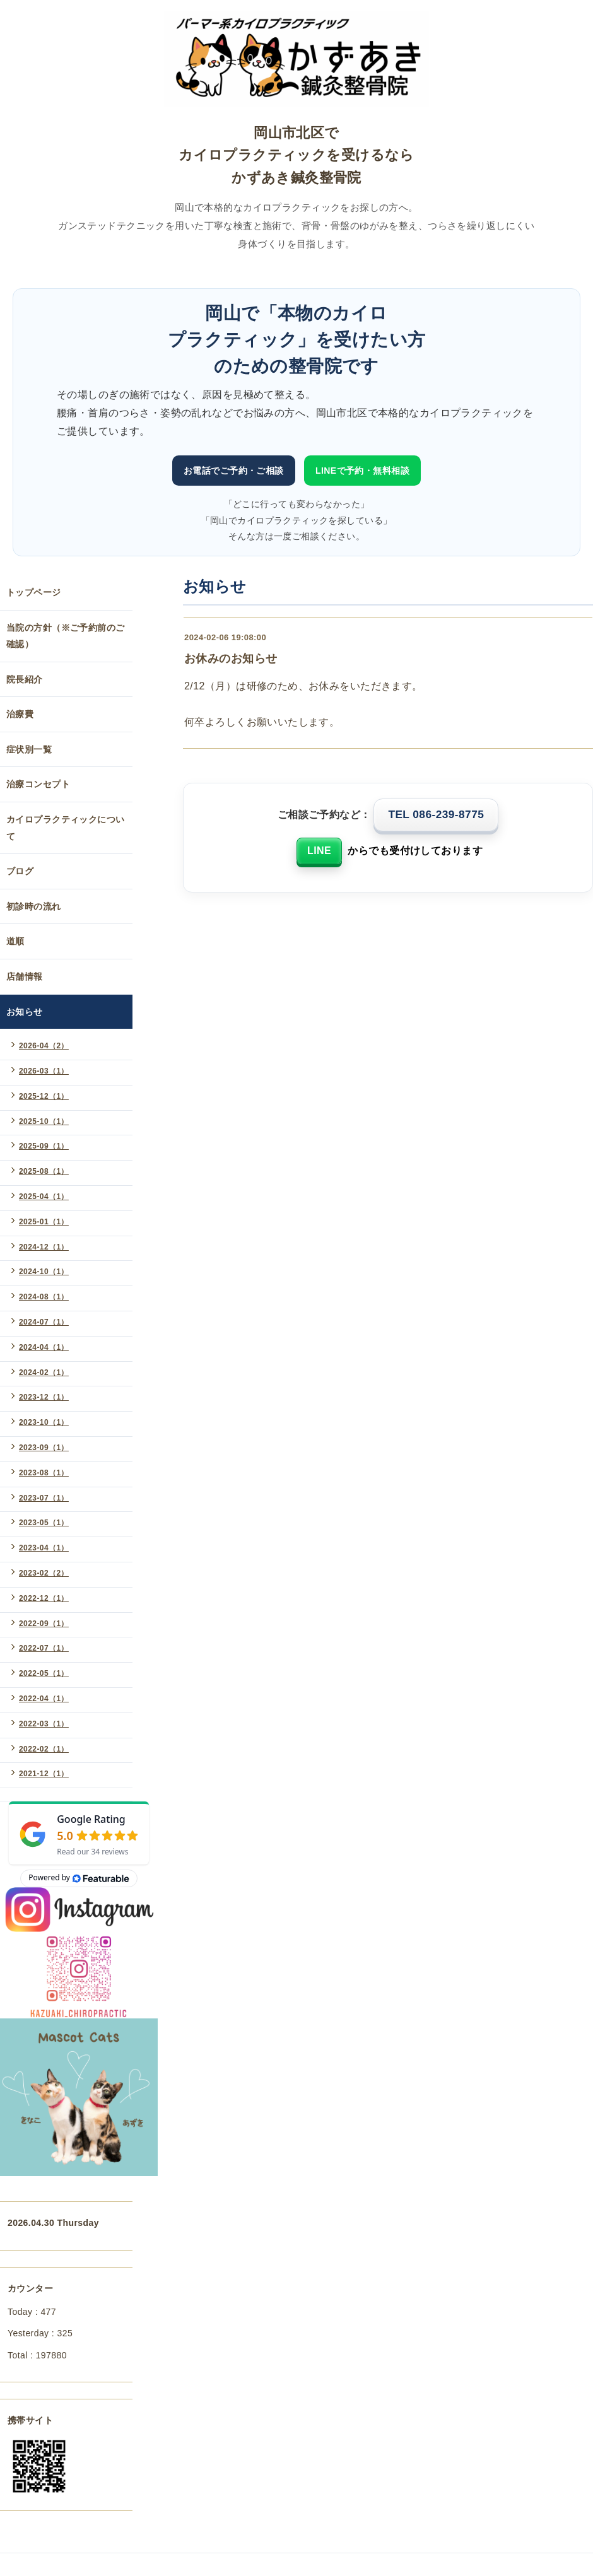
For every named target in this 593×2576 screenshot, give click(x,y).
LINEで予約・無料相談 (362, 470)
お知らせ (24, 1012)
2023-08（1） (44, 1472)
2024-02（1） (44, 1372)
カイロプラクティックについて (65, 827)
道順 (15, 941)
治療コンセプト (38, 784)
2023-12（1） (44, 1397)
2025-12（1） (44, 1096)
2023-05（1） (44, 1522)
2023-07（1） (44, 1498)
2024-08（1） (44, 1296)
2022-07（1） (44, 1648)
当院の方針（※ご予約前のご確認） (65, 636)
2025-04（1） (44, 1196)
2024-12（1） (44, 1247)
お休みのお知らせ (230, 658)
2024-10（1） (44, 1271)
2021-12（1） (44, 1773)
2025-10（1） (44, 1121)
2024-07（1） (44, 1322)
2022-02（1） (44, 1749)
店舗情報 (24, 976)
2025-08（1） (44, 1171)
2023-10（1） (44, 1422)
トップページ (33, 592)
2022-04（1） (44, 1698)
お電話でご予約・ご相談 (234, 470)
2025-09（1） (44, 1146)
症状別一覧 (29, 749)
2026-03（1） (44, 1071)
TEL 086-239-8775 (436, 814)
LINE (319, 850)
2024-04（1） (44, 1347)
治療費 (19, 714)
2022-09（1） (44, 1623)
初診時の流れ (33, 906)
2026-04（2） (44, 1045)
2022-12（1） (44, 1598)
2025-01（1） (44, 1221)
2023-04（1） (44, 1547)
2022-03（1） (44, 1723)
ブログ (19, 871)
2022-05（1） (44, 1673)
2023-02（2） (44, 1573)
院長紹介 (24, 679)
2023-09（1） (44, 1447)
